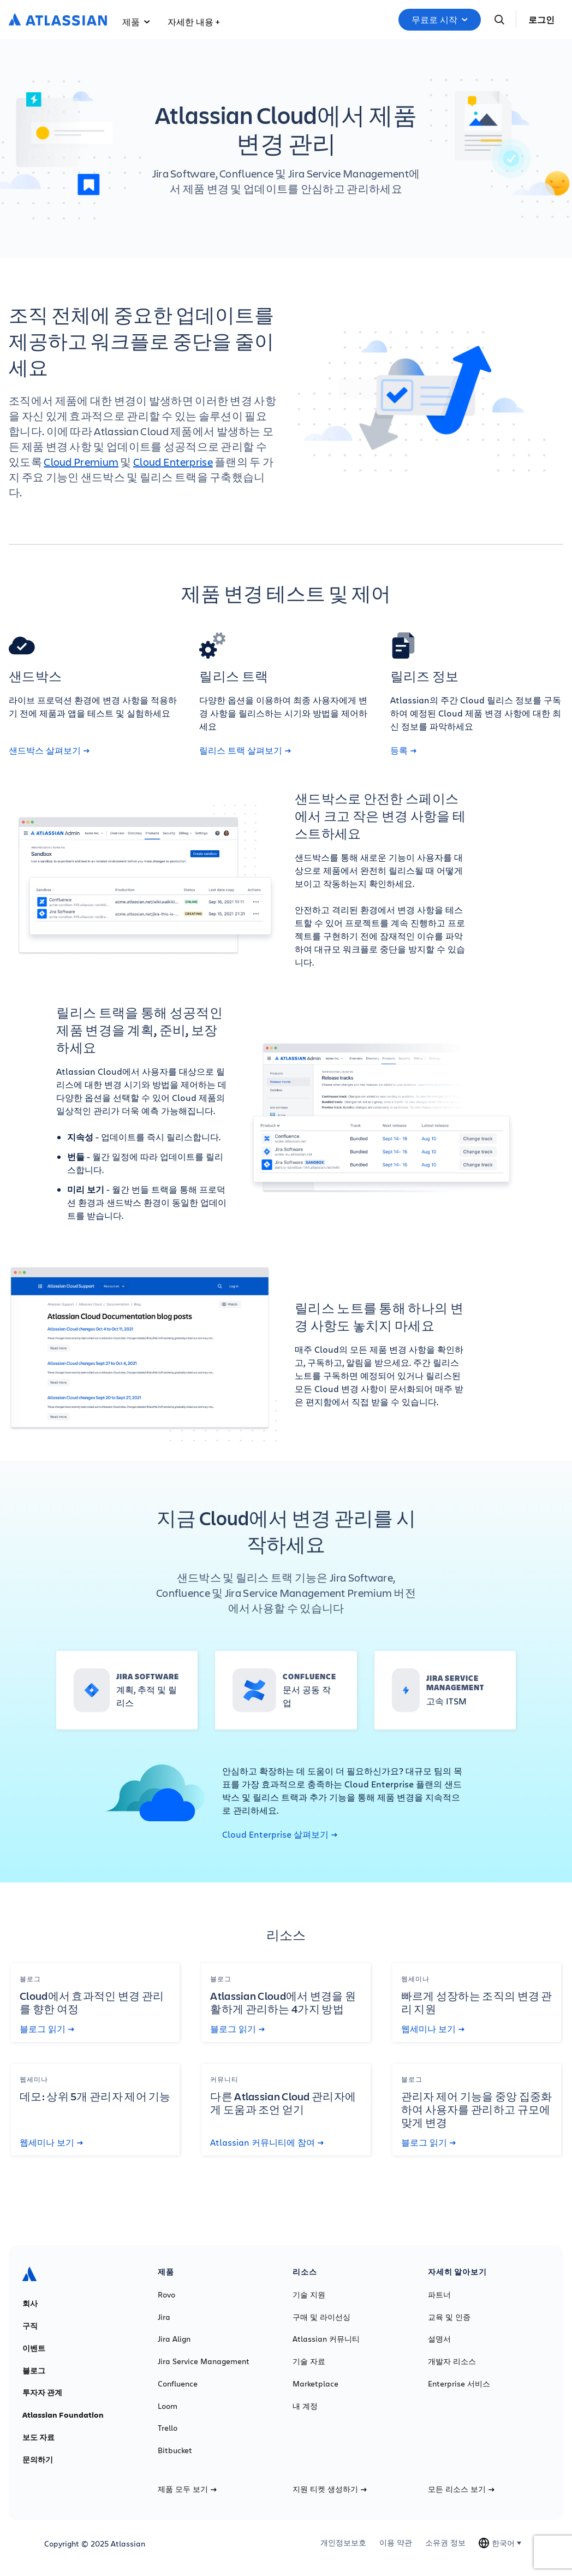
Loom (167, 2406)
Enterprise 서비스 (459, 2383)
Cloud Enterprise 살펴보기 (279, 1834)
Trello (167, 2428)
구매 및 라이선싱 (321, 2317)
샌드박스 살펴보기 (49, 750)
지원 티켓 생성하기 (330, 2489)
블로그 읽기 (47, 2028)
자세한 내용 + (193, 21)
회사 (30, 2303)
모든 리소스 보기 (461, 2489)
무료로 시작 (440, 20)
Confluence (178, 2383)
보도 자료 (38, 2437)
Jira (164, 2317)
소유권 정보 (445, 2542)
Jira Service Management (203, 2361)
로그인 (541, 20)
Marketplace (315, 2383)
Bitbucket (175, 2450)
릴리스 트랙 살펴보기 (245, 750)
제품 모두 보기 (187, 2489)
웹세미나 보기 (432, 2028)
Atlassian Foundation (63, 2415)
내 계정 (305, 2406)
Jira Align (174, 2339)
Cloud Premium (81, 461)
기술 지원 (309, 2294)
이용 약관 (395, 2542)
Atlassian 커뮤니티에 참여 (267, 2142)
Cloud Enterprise (173, 461)
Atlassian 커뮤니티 (326, 2339)
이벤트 (33, 2348)
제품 (136, 21)
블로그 (33, 2370)
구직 (30, 2326)
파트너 (439, 2294)
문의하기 (37, 2459)
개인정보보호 (343, 2542)
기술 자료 (309, 2361)
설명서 (439, 2339)
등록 (403, 750)
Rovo (166, 2294)
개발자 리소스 (452, 2361)
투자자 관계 (42, 2392)
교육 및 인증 (449, 2317)
